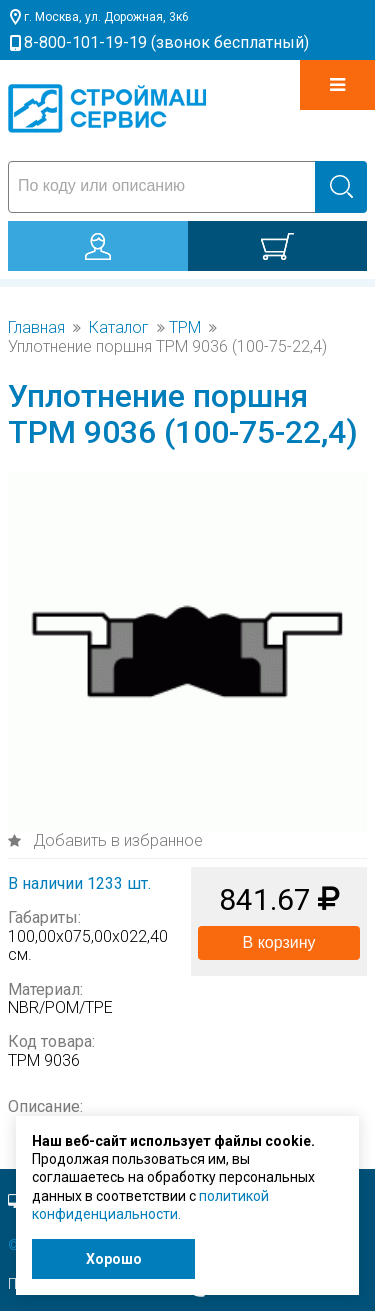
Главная (36, 328)
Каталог (119, 328)
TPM (185, 328)
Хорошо (114, 1259)
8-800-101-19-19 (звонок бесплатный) (166, 42)
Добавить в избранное (116, 840)
